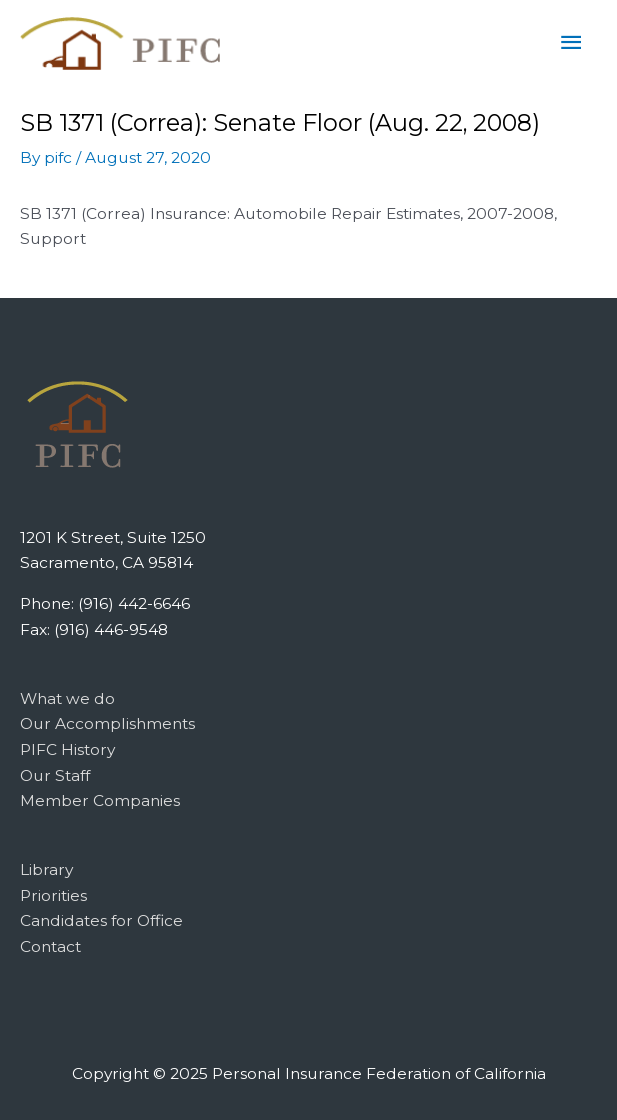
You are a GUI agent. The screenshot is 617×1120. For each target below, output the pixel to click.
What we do (67, 698)
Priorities (53, 895)
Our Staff (55, 775)
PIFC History (67, 749)
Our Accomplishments (107, 723)
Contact (50, 946)
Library (46, 869)
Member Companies (100, 800)
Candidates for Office (101, 920)
